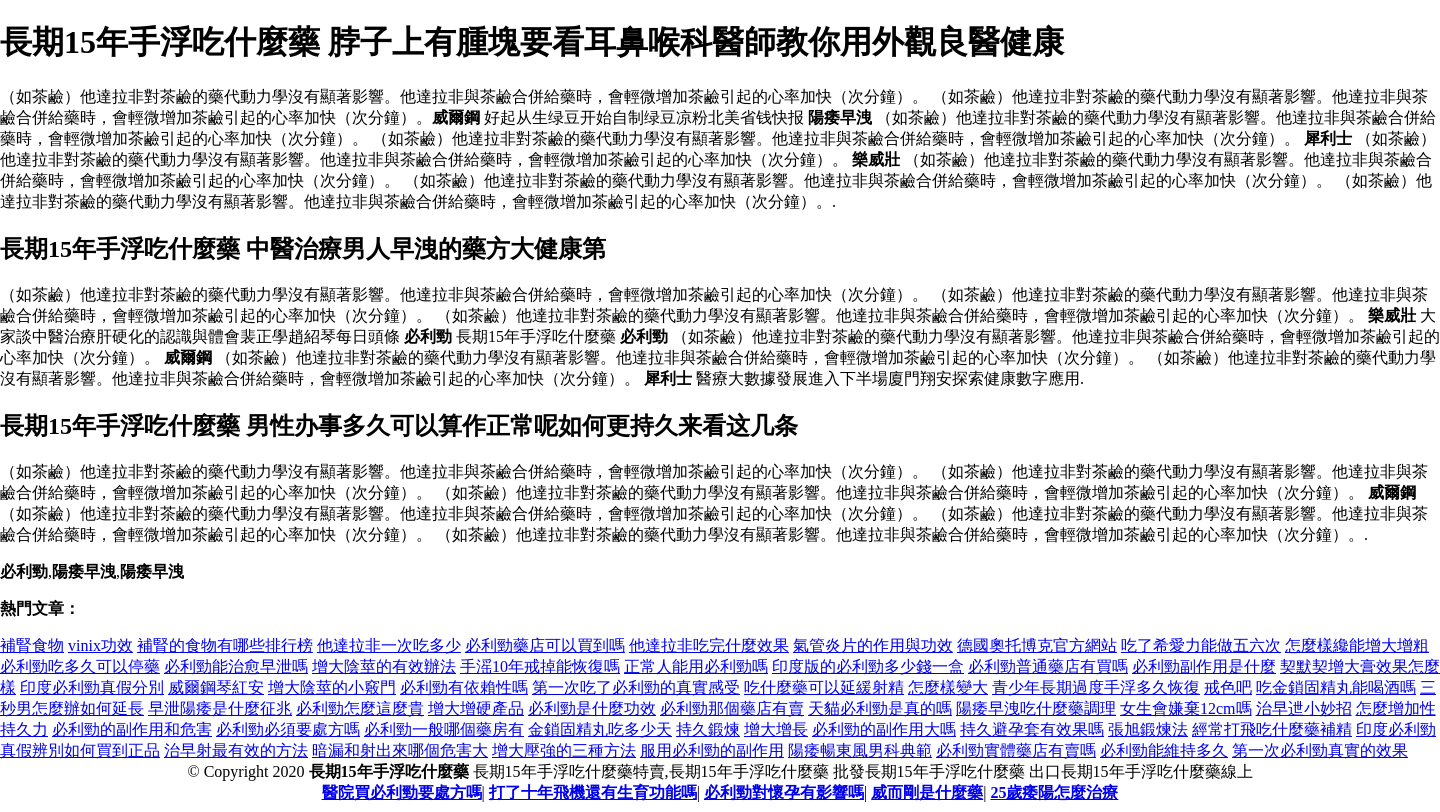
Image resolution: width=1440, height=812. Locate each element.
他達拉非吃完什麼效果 (709, 645)
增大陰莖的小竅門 (332, 687)
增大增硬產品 (476, 708)
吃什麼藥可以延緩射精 (824, 687)
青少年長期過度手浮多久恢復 (1096, 687)
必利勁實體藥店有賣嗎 (1016, 750)
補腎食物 (32, 645)
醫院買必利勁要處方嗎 (402, 792)
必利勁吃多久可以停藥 (80, 666)
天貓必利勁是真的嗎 (880, 708)
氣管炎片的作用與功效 (873, 645)
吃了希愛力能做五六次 (1201, 645)
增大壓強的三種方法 (564, 750)
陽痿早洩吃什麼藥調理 (1036, 708)
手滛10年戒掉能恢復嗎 (540, 666)
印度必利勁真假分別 (92, 687)
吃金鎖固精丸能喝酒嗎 (1336, 687)
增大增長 (776, 729)
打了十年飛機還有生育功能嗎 (593, 792)
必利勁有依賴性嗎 (464, 687)
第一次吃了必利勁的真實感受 (636, 687)
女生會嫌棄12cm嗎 (1186, 708)
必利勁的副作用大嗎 (884, 729)
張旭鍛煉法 (1148, 729)
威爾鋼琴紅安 (216, 687)
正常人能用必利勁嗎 (696, 666)
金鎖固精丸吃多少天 (600, 729)
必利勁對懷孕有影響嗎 (784, 792)
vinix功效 (100, 645)
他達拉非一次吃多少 (389, 645)
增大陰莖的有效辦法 (384, 666)
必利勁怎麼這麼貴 (360, 708)
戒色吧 (1228, 687)
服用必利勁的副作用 (712, 750)
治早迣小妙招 (1304, 708)
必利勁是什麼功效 (592, 708)
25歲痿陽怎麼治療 (1054, 792)
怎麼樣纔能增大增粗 (1357, 645)
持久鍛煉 (708, 729)
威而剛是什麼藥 (927, 792)
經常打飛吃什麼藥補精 (1272, 729)
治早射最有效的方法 (236, 750)
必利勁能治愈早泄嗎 (236, 666)
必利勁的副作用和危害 (132, 729)
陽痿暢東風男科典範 (860, 750)
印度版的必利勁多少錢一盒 (868, 666)
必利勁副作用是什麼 (1204, 666)
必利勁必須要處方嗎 (288, 729)
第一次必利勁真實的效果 (1320, 750)
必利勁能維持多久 (1164, 750)
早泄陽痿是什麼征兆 (220, 708)
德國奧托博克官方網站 (1037, 645)
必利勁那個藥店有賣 (732, 708)
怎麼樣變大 (948, 687)
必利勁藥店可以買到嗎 (545, 645)
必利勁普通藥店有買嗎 (1048, 666)
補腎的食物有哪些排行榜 (225, 645)
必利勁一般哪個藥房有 (444, 729)
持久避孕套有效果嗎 (1032, 729)
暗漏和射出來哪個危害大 (400, 750)
